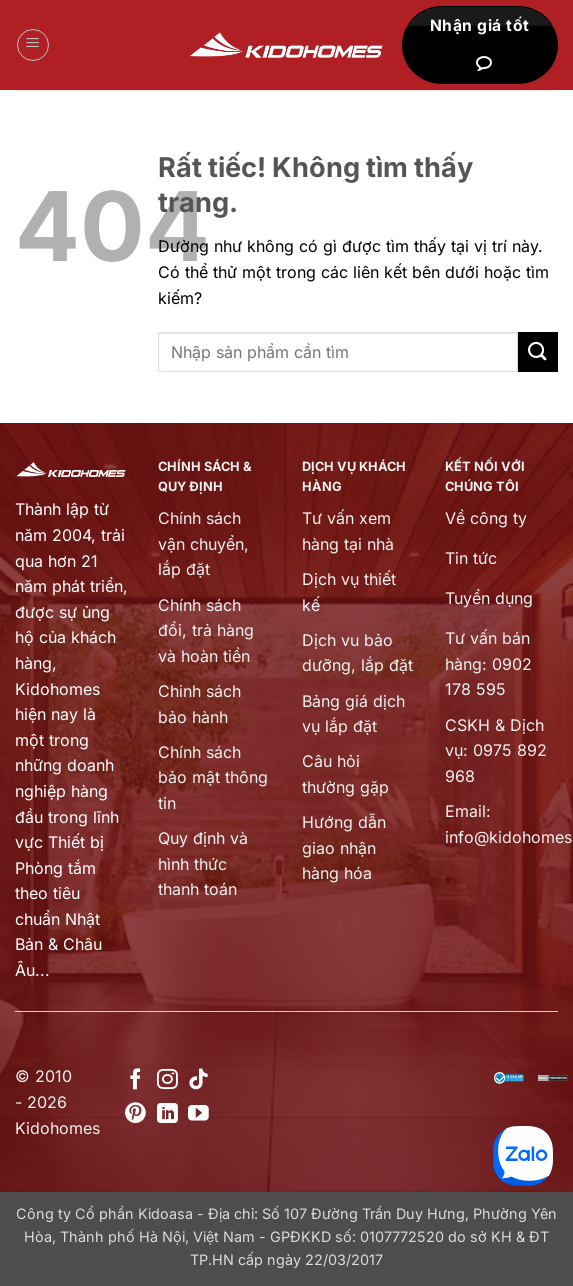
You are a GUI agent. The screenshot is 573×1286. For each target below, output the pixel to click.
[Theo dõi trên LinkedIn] (167, 1114)
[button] (33, 45)
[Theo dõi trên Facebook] (135, 1080)
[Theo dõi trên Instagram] (167, 1080)
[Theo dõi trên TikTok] (198, 1080)
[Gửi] (538, 351)
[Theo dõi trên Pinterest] (135, 1114)
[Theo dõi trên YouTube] (198, 1114)
